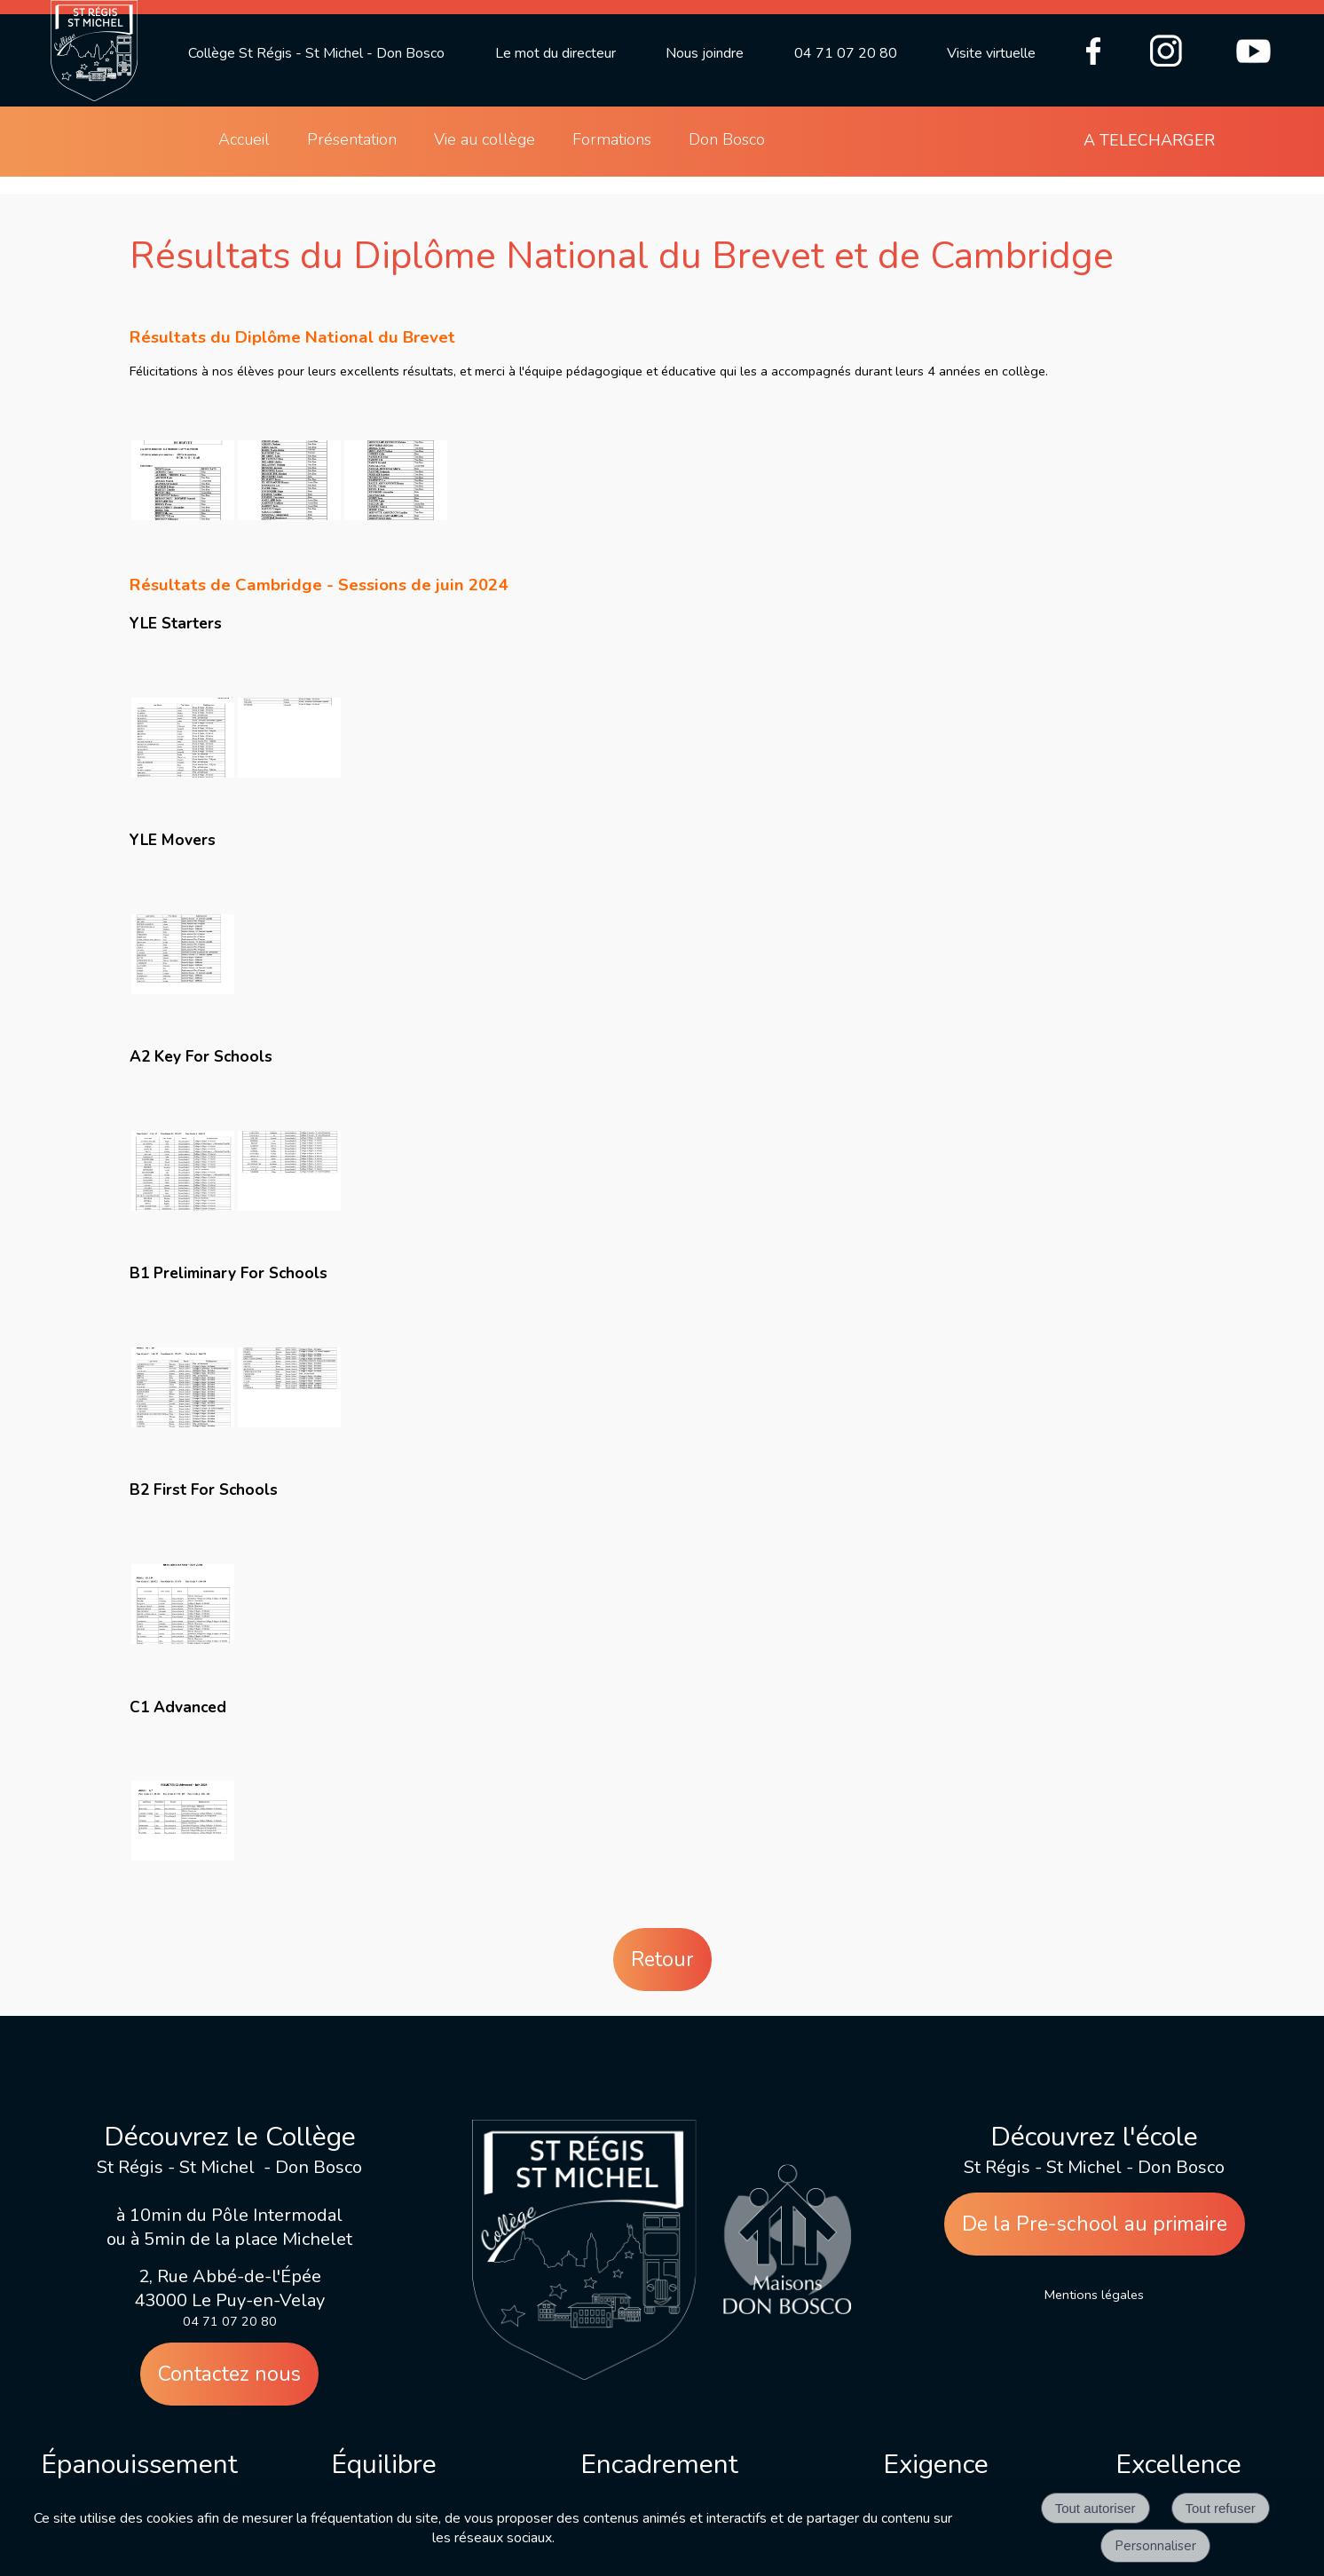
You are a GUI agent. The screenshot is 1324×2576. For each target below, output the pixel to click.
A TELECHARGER (1149, 140)
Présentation (352, 139)
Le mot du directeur (555, 53)
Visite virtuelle (991, 53)
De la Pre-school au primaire (1094, 2224)
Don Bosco (727, 139)
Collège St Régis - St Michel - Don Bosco (316, 53)
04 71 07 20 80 (845, 53)
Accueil (244, 139)
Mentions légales (1094, 2294)
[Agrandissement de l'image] (182, 516)
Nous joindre (705, 53)
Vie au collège (484, 139)
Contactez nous (229, 2374)
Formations (611, 139)
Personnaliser (1155, 2546)
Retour (662, 1959)
